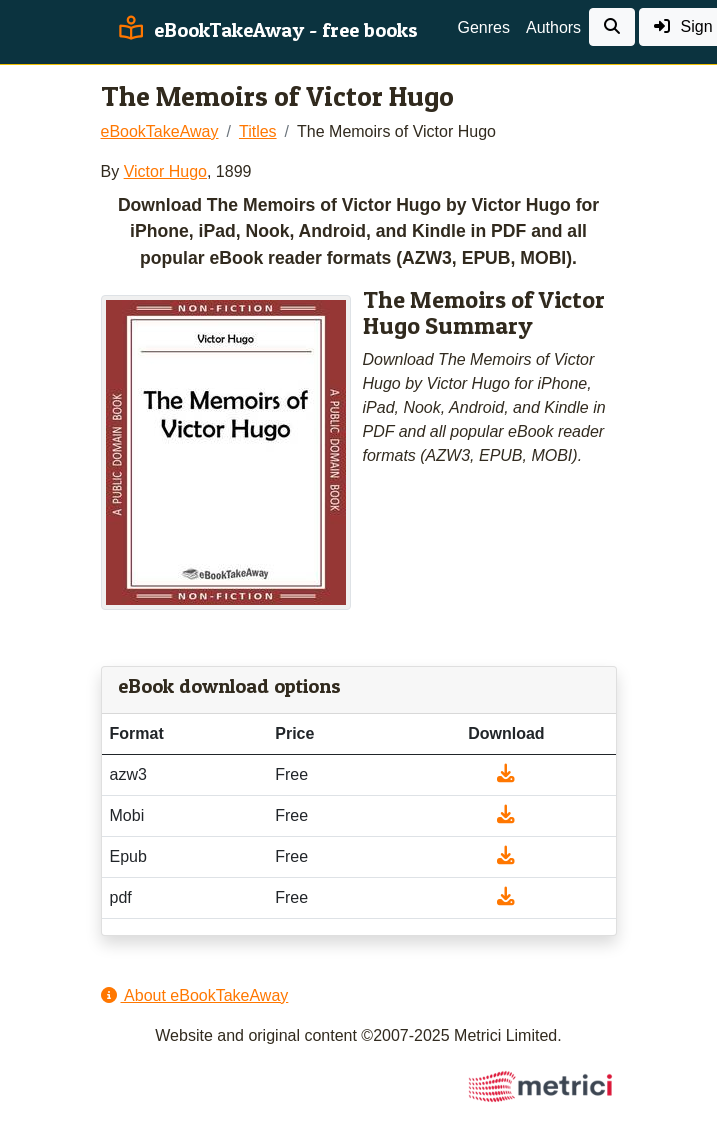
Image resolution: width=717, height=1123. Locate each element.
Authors (553, 27)
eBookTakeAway (160, 131)
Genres (484, 27)
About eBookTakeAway (195, 995)
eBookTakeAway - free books (265, 30)
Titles (258, 131)
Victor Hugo (165, 171)
